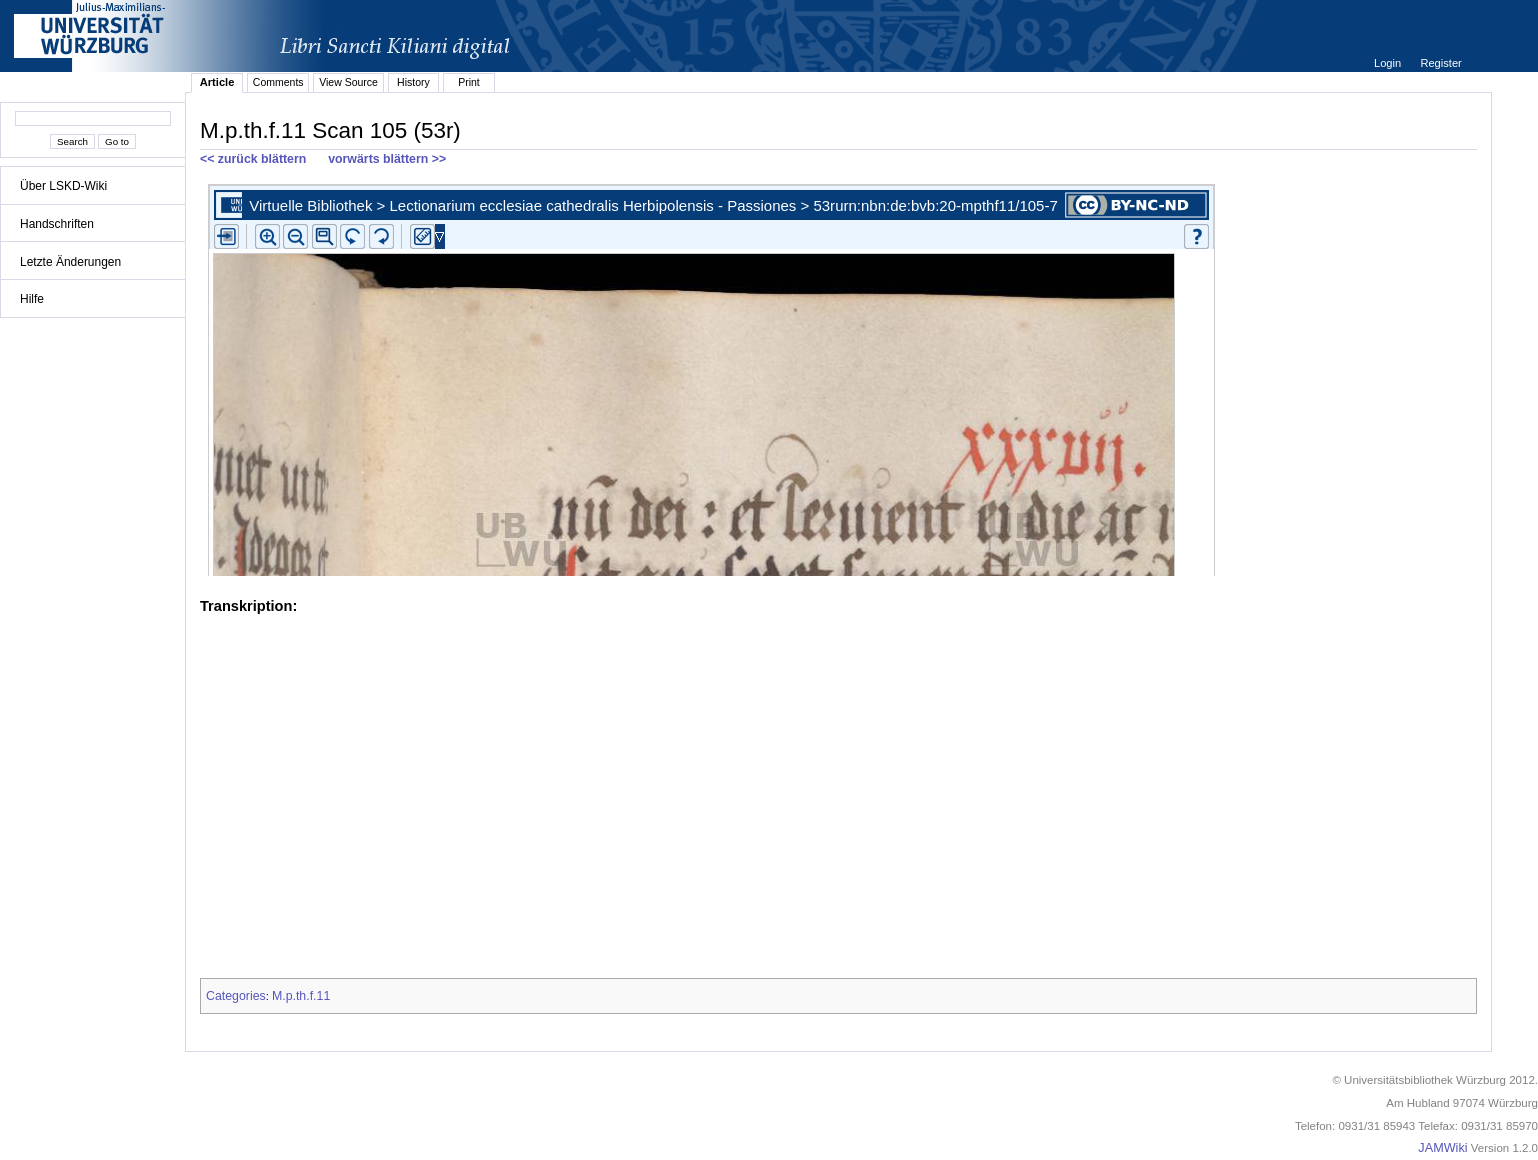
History (413, 82)
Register (1440, 63)
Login (1389, 63)
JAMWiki (1442, 1148)
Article (217, 82)
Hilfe (32, 299)
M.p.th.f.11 (301, 996)
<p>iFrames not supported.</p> (838, 376)
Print (469, 82)
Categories (236, 996)
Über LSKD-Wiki (63, 186)
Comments (278, 82)
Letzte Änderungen (70, 262)
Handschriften (57, 224)
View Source (348, 82)
